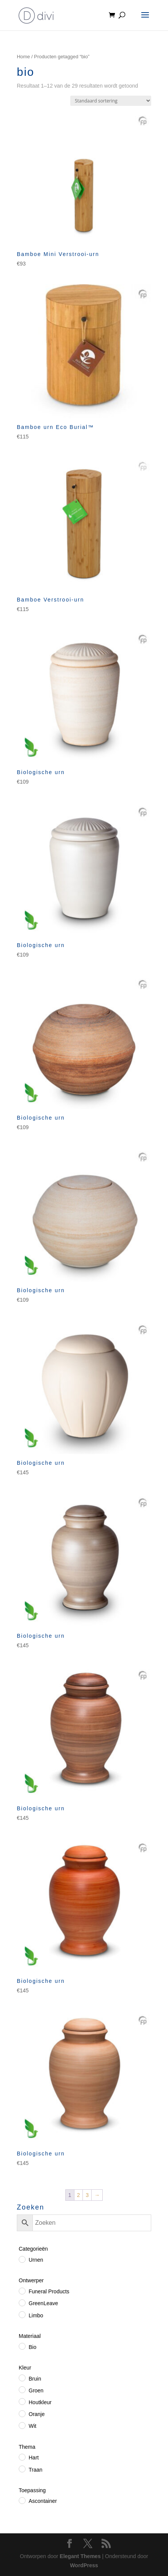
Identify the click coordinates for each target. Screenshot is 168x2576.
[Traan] (22, 2469)
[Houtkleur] (22, 2401)
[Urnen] (22, 2259)
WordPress (84, 2565)
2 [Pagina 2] (78, 2195)
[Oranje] (22, 2413)
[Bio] (22, 2346)
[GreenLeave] (22, 2302)
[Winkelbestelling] (110, 101)
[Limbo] (22, 2314)
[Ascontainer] (22, 2500)
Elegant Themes (80, 2556)
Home (23, 56)
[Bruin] (22, 2377)
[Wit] (22, 2425)
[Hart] (22, 2457)
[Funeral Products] (22, 2291)
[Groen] (22, 2389)
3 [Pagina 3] (87, 2195)
